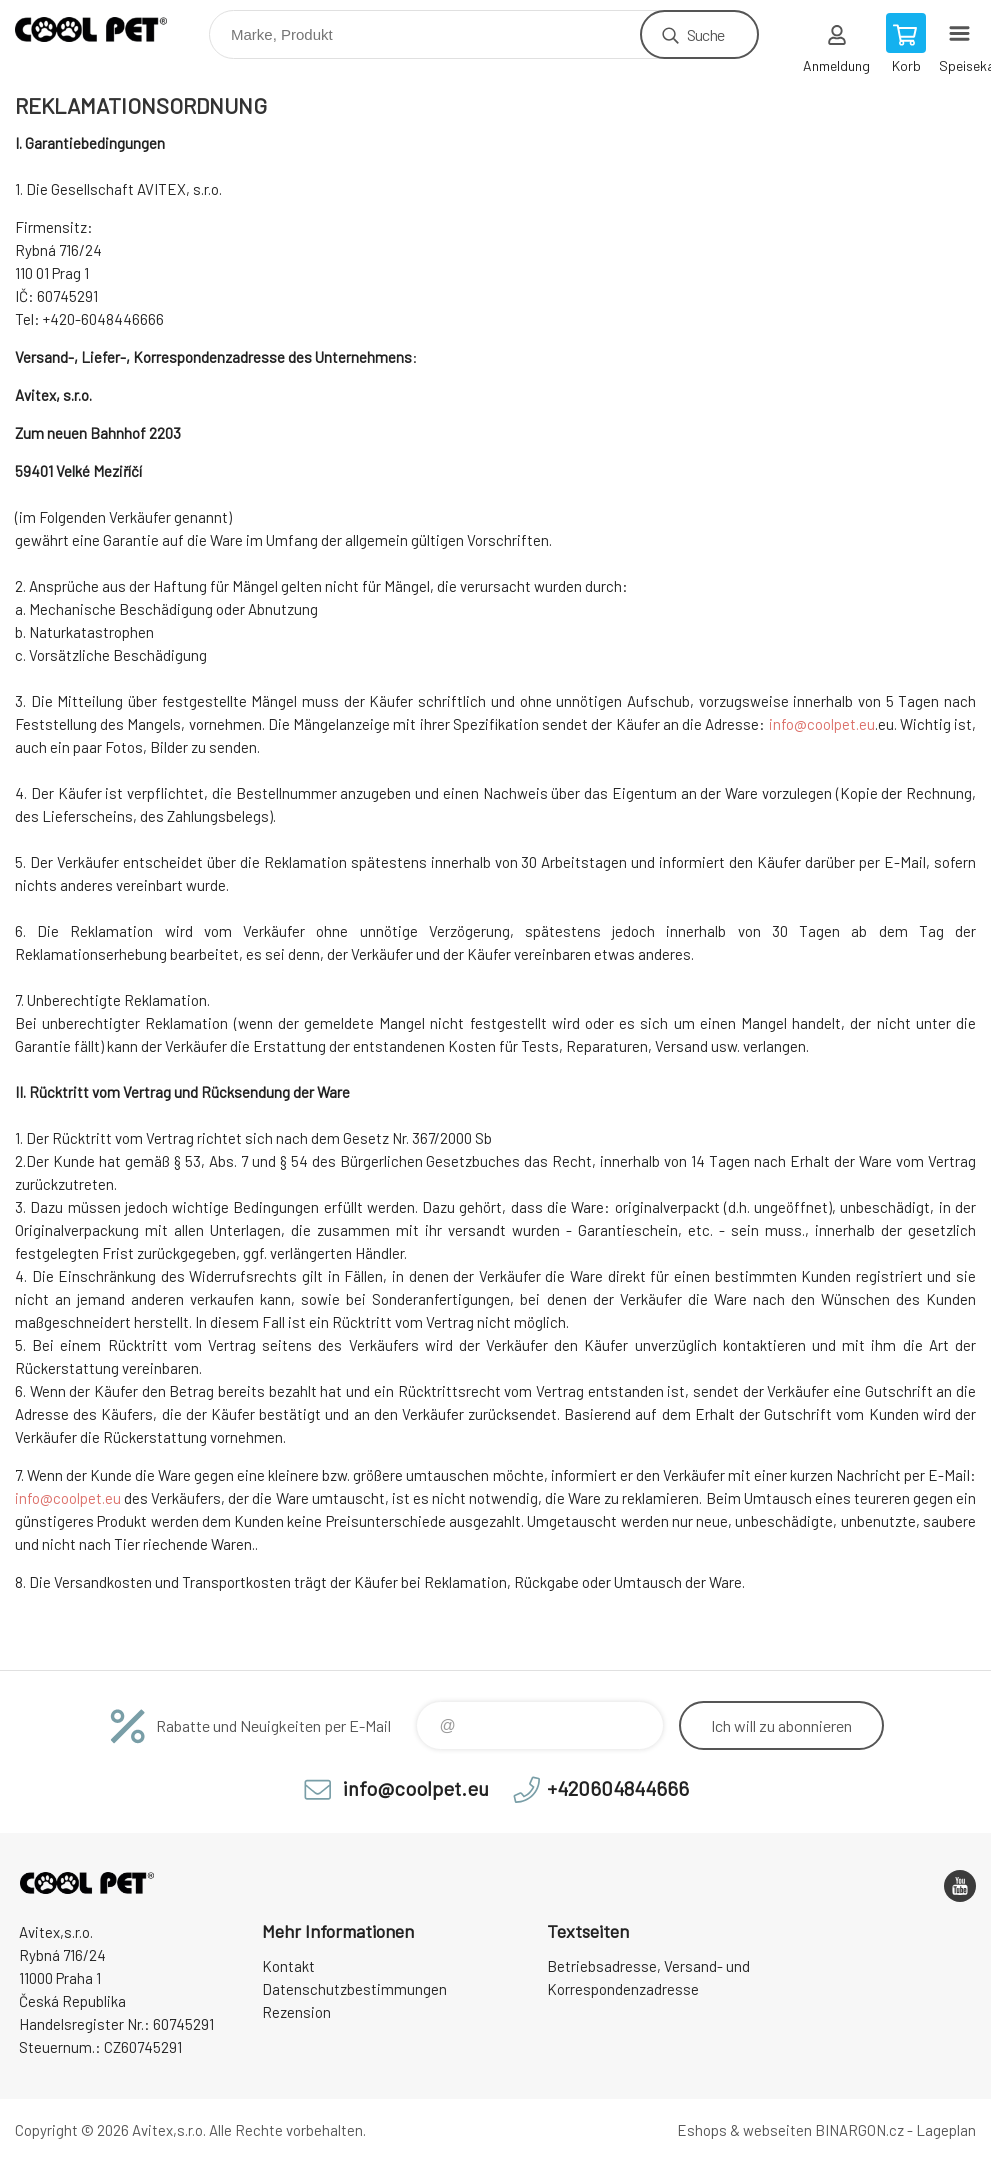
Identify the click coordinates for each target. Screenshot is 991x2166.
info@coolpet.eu (822, 724)
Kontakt (288, 1966)
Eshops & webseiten (744, 2130)
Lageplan (946, 2130)
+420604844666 (618, 1788)
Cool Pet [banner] (103, 29)
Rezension (296, 2012)
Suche (705, 34)
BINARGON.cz (859, 2130)
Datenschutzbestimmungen (354, 1989)
